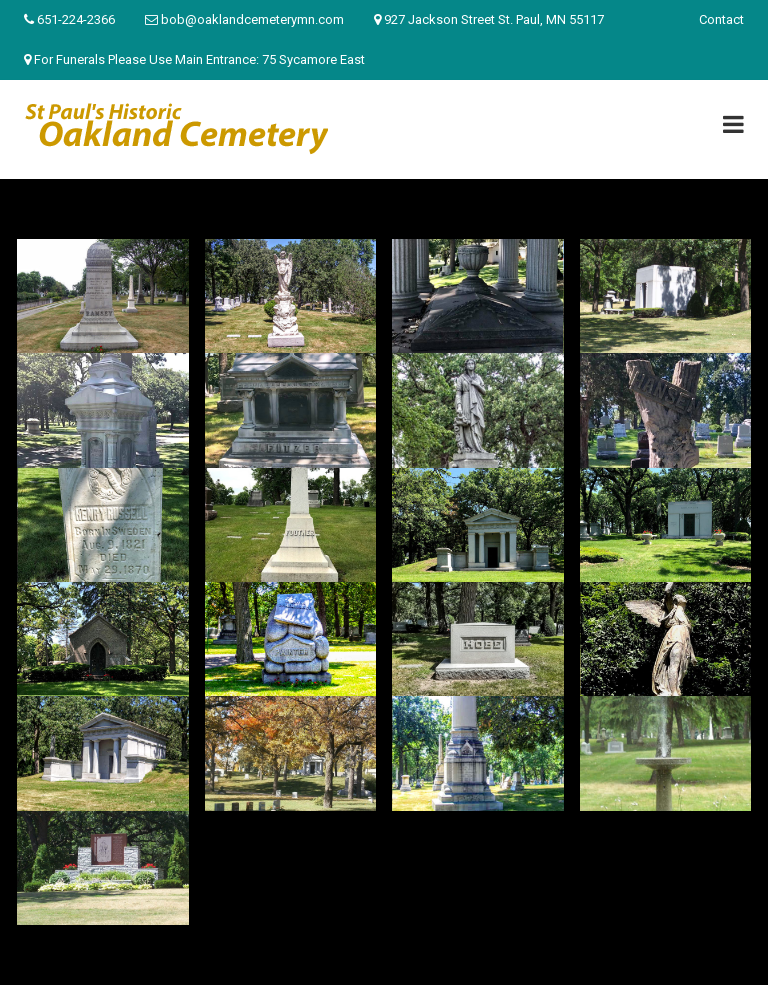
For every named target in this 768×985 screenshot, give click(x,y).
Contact (721, 19)
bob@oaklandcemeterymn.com (252, 19)
